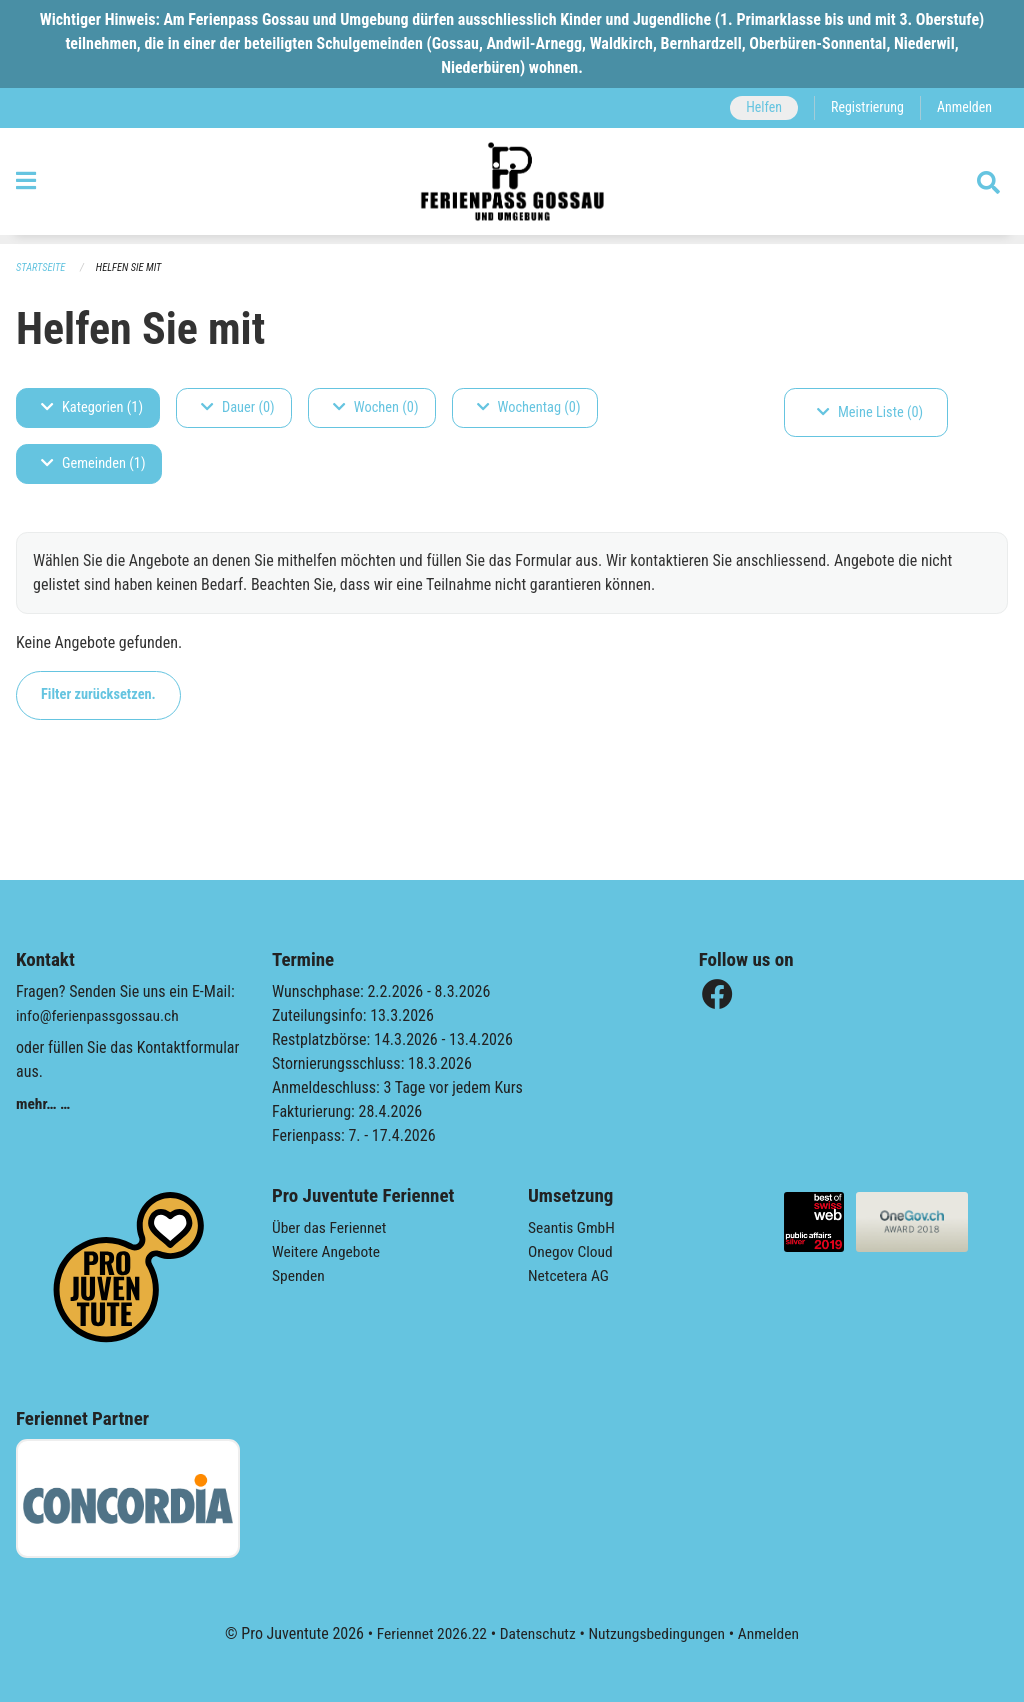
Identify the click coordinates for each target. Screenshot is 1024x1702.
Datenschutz (536, 1633)
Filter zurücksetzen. (98, 694)
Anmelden (963, 107)
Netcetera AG (570, 1275)
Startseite (42, 267)
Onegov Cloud (572, 1251)
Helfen (758, 107)
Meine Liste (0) (870, 412)
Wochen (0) (376, 407)
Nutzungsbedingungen (658, 1633)
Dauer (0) (238, 407)
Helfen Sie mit (132, 267)
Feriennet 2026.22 (427, 1633)
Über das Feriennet (331, 1227)
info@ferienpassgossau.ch (100, 1015)
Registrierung (864, 107)
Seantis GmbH (573, 1227)
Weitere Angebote (328, 1251)
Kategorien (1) (92, 407)
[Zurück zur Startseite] (511, 186)
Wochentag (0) (529, 407)
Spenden (299, 1275)
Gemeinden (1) (93, 463)
